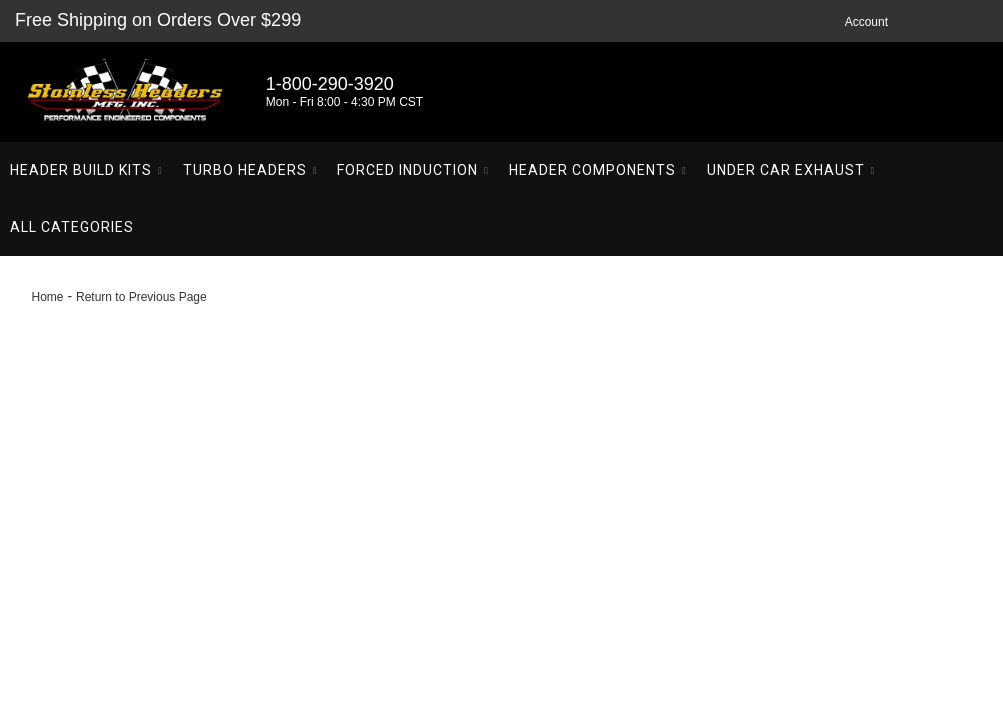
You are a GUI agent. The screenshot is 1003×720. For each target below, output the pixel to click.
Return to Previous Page (141, 297)
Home (48, 297)
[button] (86, 170)
